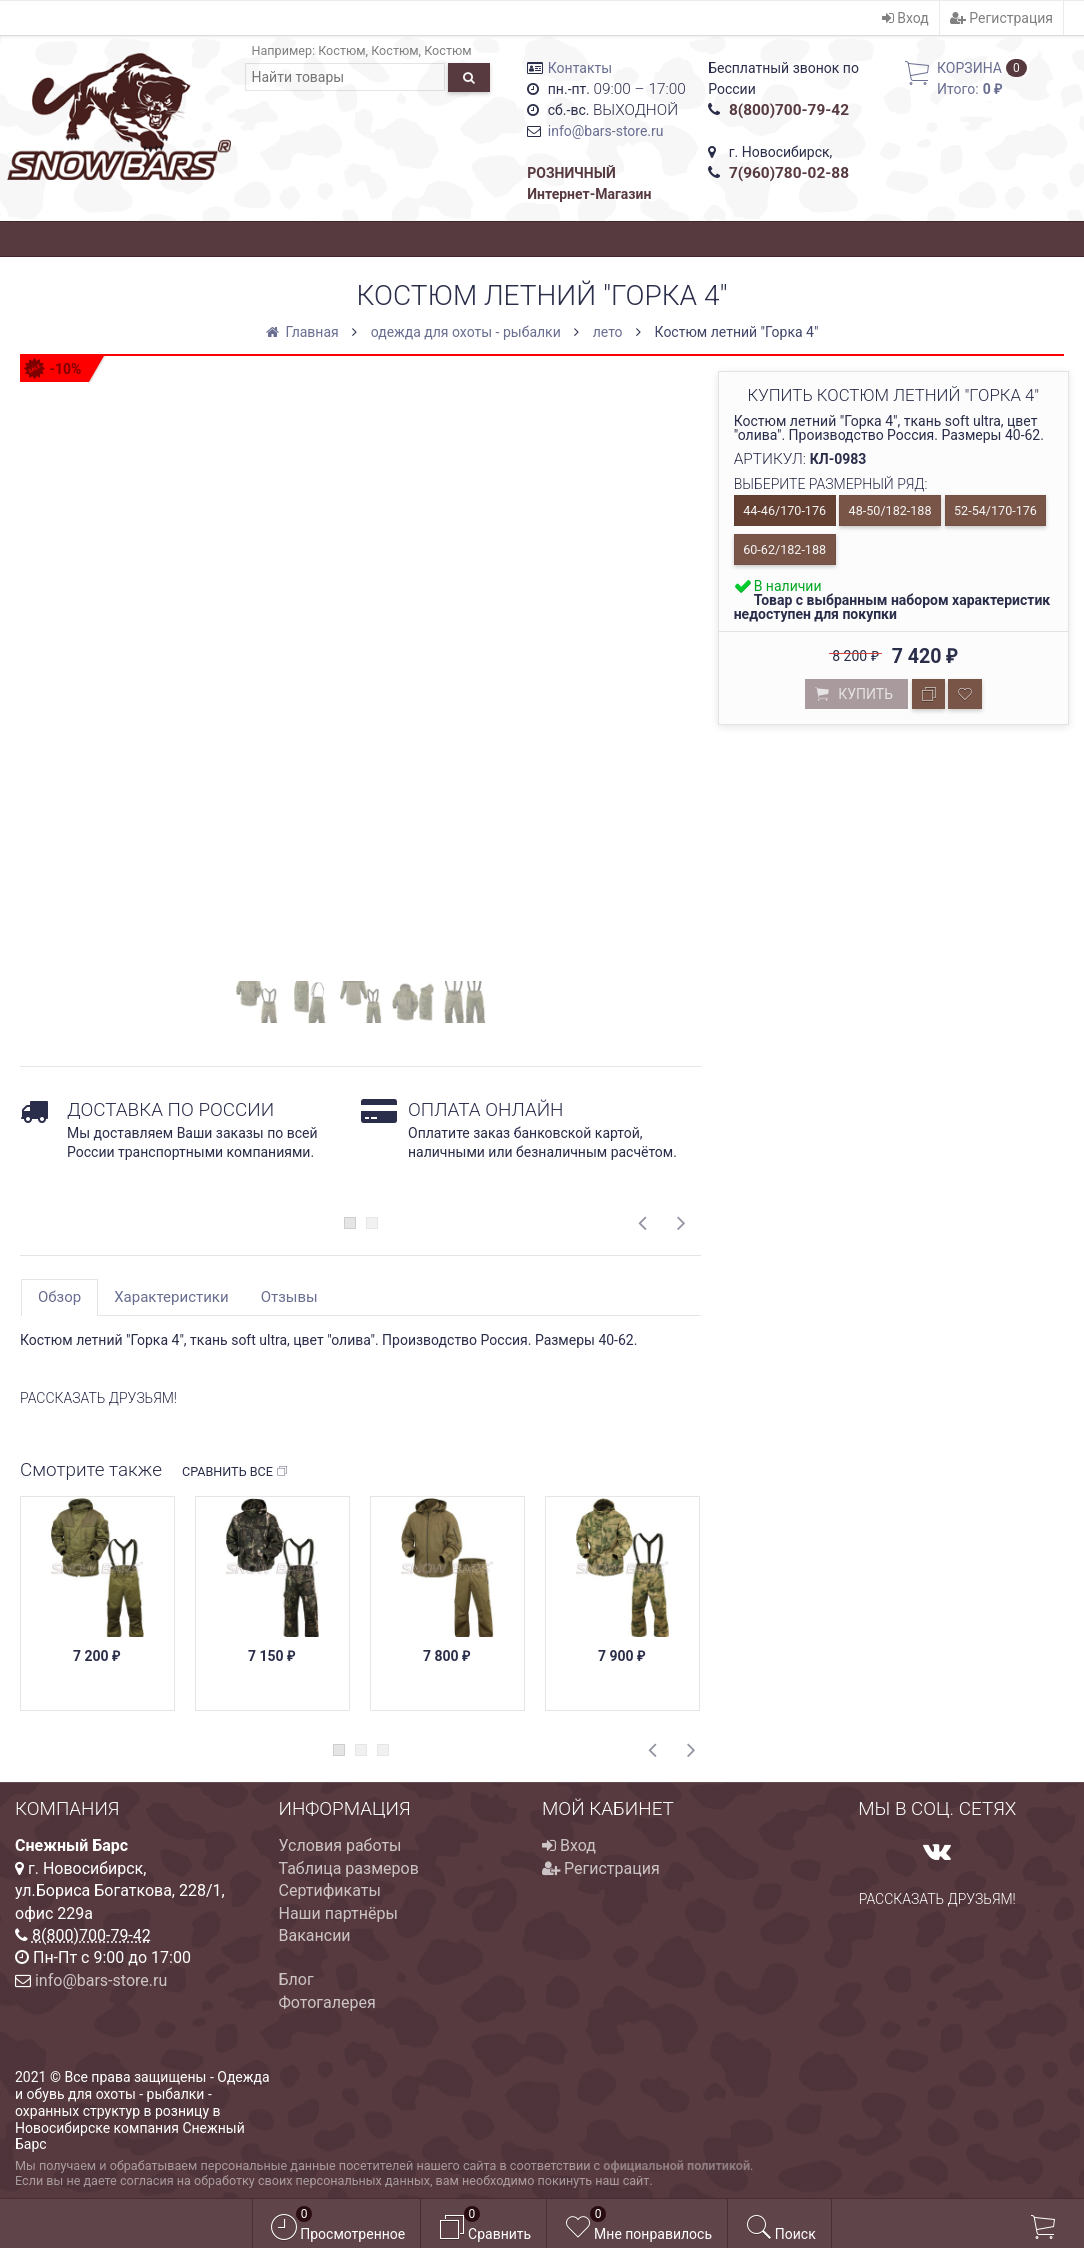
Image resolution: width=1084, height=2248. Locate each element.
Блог (296, 1979)
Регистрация (1001, 18)
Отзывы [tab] (289, 1297)
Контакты (580, 68)
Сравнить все (235, 1472)
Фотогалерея (327, 2002)
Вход (905, 18)
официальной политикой (676, 2165)
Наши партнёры (338, 1913)
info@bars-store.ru (606, 131)
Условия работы (340, 1845)
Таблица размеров (349, 1868)
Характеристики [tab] (171, 1297)
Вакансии (315, 1935)
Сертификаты (330, 1890)
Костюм (341, 50)
